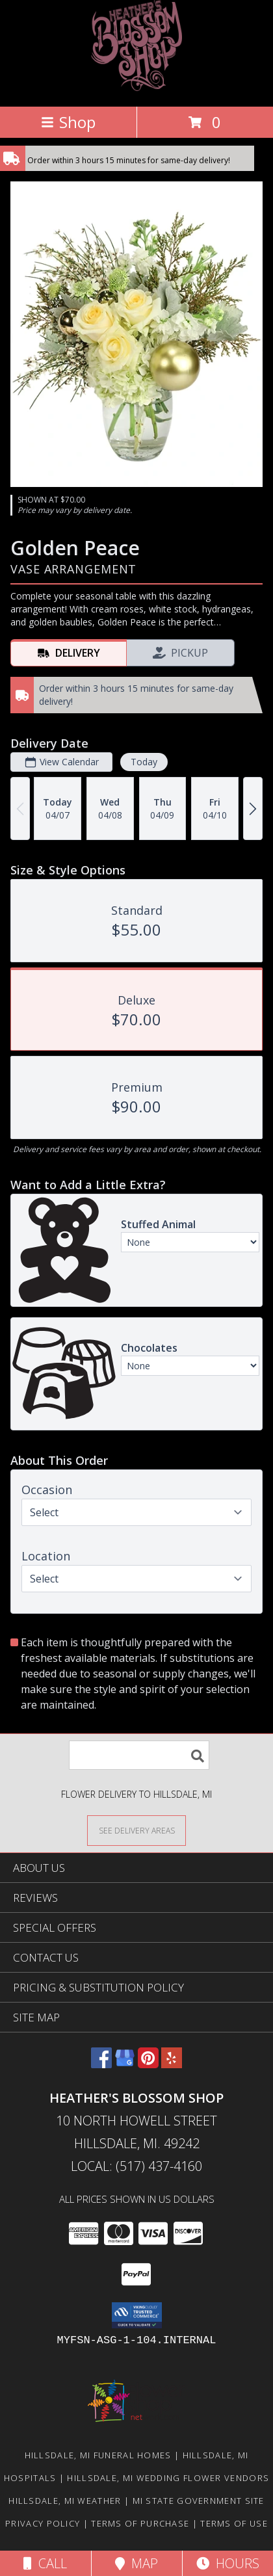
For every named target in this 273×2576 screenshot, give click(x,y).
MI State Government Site (199, 2500)
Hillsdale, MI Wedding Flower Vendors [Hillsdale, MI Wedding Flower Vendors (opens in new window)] (168, 2478)
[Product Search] (139, 1755)
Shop (68, 122)
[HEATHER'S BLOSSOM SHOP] (136, 87)
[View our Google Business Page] (124, 2064)
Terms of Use (234, 2523)
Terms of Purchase (140, 2523)
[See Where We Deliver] (136, 1830)
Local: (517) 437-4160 (136, 2166)
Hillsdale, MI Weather (64, 2500)
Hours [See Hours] (227, 2563)
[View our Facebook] (101, 2064)
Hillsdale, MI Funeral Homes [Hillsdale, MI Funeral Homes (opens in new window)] (98, 2455)
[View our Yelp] (171, 2064)
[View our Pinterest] (148, 2064)
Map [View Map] (136, 2563)
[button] (137, 2315)
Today (144, 762)
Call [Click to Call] (45, 2563)
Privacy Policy (42, 2523)
